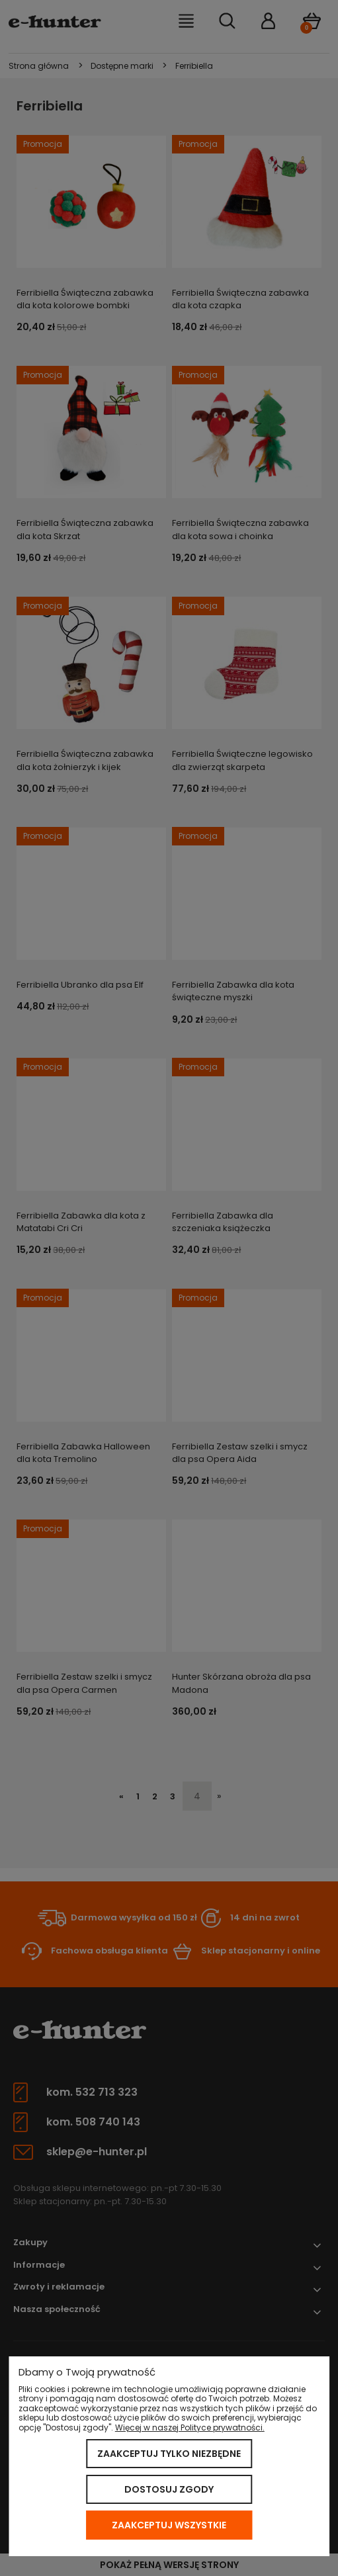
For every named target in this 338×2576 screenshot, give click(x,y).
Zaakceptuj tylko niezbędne (169, 2453)
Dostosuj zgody (169, 2489)
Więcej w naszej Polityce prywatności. (190, 2427)
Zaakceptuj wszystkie (169, 2525)
